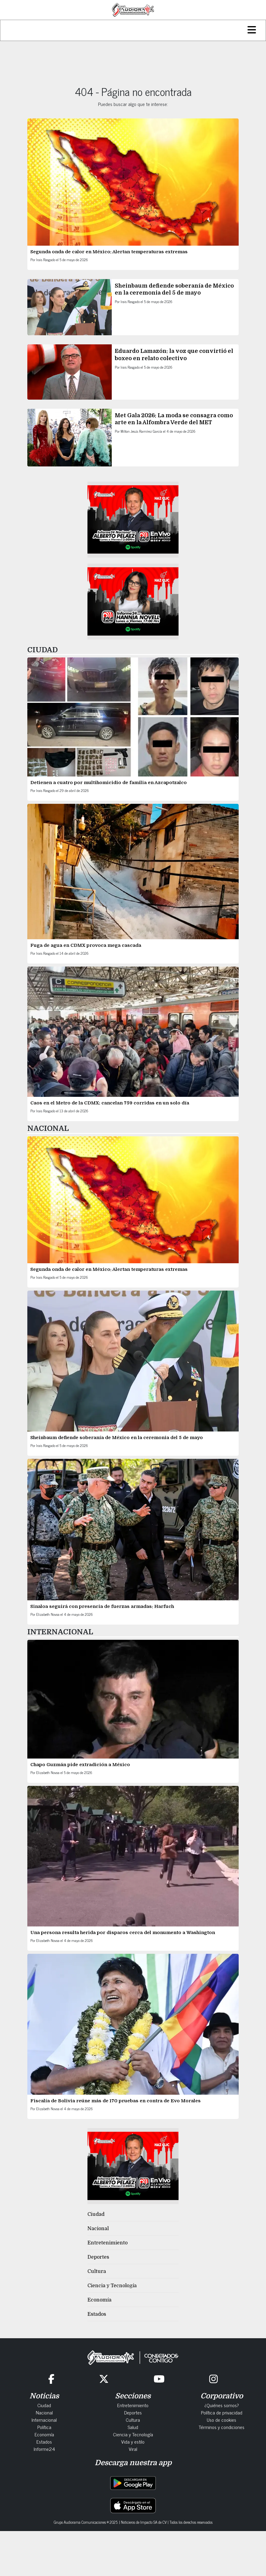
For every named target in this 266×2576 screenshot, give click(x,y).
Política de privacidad (221, 2412)
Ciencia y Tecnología (112, 2285)
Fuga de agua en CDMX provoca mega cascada (85, 945)
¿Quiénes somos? (221, 2405)
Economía (99, 2300)
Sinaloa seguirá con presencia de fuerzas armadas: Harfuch (102, 1606)
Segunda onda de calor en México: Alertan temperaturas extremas (109, 251)
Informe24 (44, 2449)
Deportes (98, 2257)
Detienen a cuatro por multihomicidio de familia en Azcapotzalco (108, 782)
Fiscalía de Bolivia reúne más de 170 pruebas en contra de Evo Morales (116, 2100)
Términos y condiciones (221, 2427)
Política (44, 2427)
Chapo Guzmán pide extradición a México (80, 1764)
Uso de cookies (221, 2420)
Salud (133, 2427)
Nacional (98, 2228)
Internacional (44, 2420)
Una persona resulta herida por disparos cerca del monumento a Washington (122, 1932)
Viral (133, 2449)
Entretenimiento (107, 2243)
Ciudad (95, 2214)
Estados (96, 2314)
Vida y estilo (133, 2441)
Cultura (96, 2271)
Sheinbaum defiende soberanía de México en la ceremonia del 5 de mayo (116, 1437)
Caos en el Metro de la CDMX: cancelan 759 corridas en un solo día (109, 1103)
